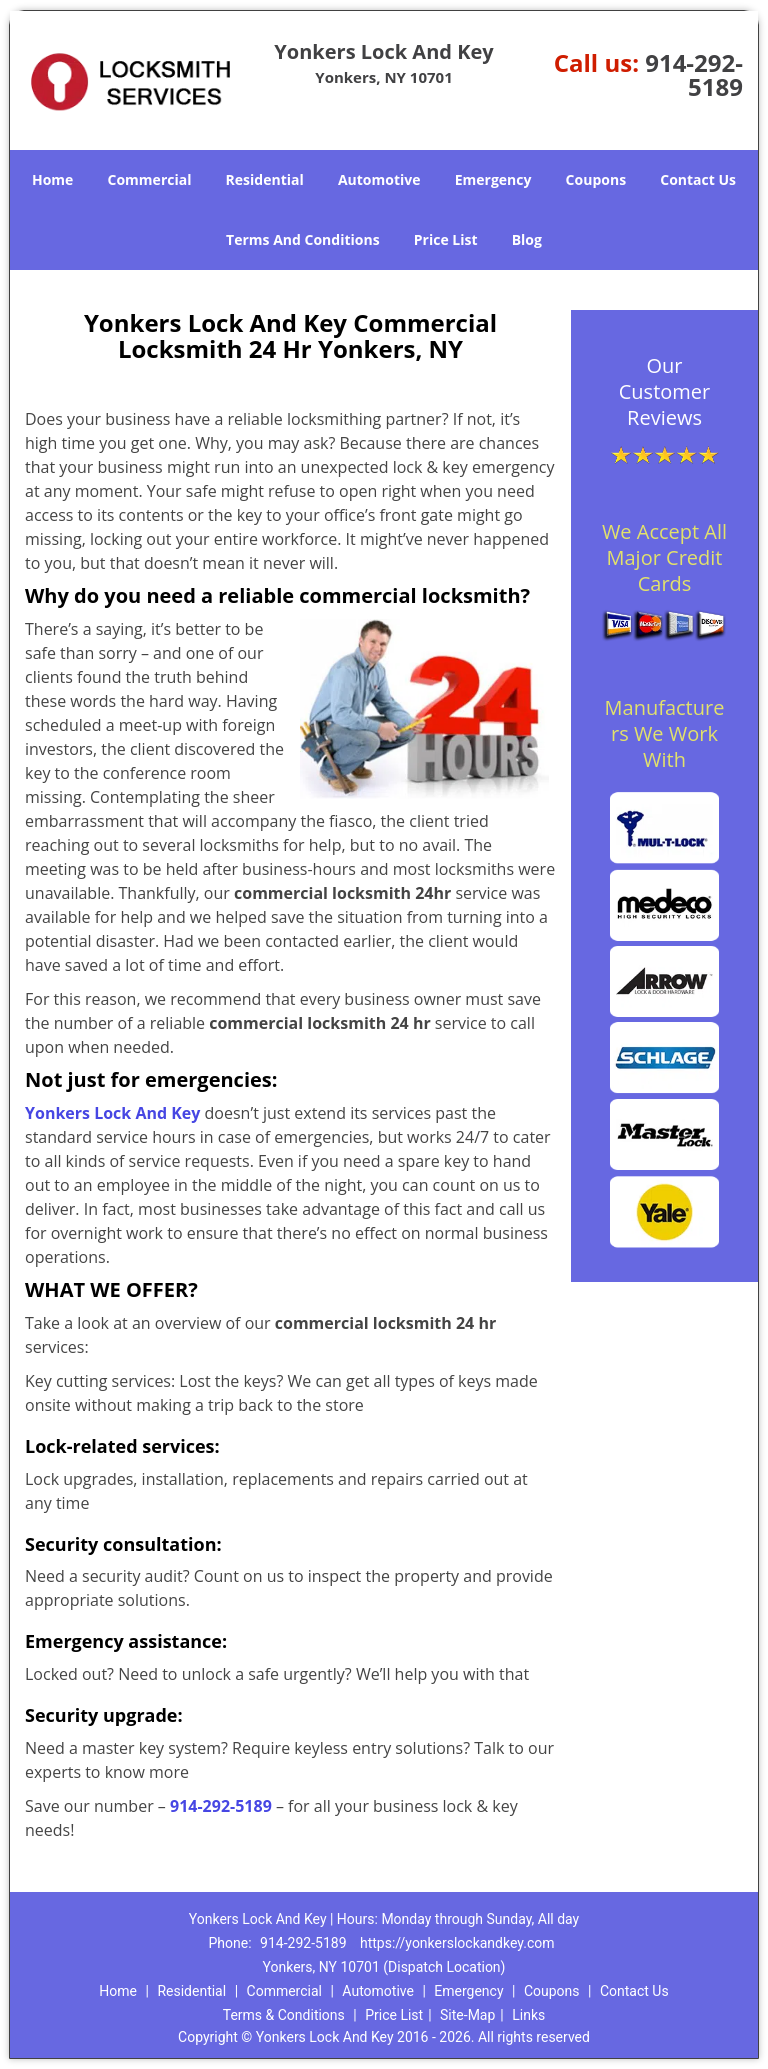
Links (528, 2015)
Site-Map (467, 2015)
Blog (527, 239)
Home (52, 179)
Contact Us (698, 179)
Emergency (493, 179)
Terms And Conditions (303, 239)
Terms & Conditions (284, 2015)
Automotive (379, 179)
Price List (446, 239)
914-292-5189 (694, 74)
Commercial (150, 179)
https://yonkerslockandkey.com (457, 1943)
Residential (265, 179)
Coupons (596, 179)
